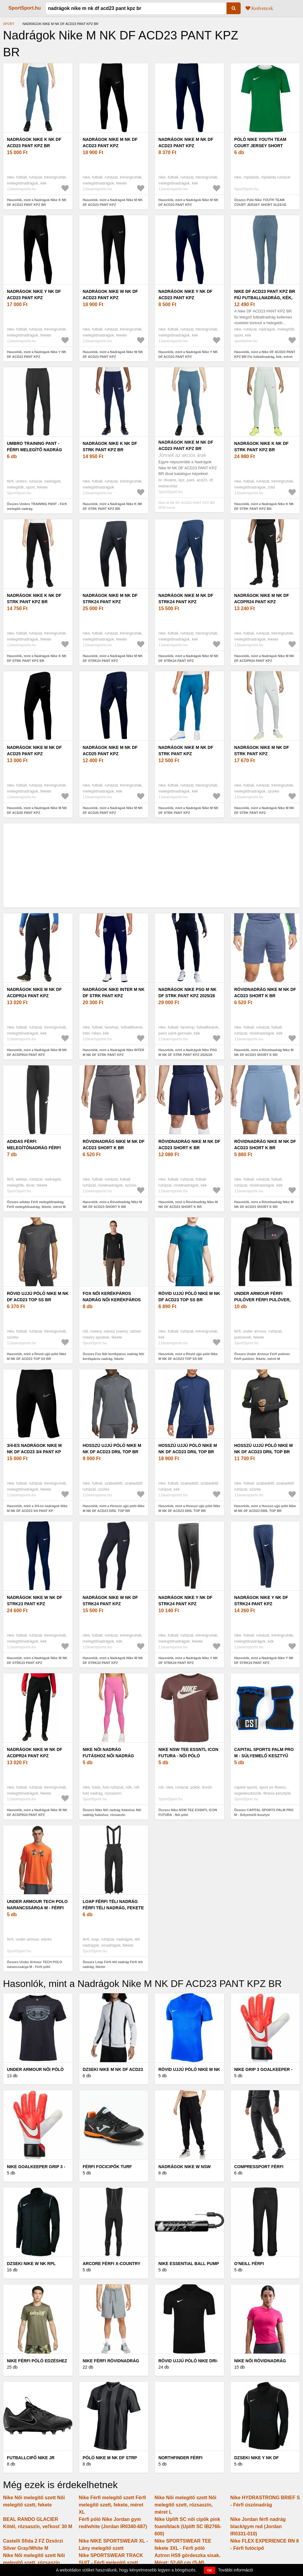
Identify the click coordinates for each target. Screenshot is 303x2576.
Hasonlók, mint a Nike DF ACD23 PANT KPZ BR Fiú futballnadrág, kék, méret (264, 354)
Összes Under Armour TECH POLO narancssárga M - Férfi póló (34, 1964)
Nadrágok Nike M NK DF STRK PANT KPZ (185, 750)
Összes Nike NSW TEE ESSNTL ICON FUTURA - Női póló (187, 1812)
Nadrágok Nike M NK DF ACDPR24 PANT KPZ (261, 598)
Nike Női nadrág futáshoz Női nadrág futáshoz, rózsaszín (108, 1755)
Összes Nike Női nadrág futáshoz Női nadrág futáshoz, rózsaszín (112, 1812)
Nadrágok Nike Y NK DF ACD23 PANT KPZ (34, 294)
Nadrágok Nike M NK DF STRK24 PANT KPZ (110, 598)
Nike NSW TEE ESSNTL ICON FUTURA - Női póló (188, 1752)
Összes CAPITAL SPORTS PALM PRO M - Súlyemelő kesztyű (264, 1812)
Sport (8, 24)
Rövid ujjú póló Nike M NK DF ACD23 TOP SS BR (38, 1296)
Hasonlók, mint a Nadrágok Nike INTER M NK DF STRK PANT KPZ (113, 1052)
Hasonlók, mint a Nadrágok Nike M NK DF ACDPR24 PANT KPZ (264, 658)
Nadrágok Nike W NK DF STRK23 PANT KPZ (34, 1600)
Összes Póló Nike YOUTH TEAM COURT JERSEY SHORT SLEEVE (260, 202)
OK (209, 2570)
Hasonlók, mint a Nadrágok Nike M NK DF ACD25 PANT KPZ (37, 810)
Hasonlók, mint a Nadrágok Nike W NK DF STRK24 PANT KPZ (113, 1660)
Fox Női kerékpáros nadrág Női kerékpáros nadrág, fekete (112, 1299)
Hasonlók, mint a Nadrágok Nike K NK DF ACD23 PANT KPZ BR (37, 202)
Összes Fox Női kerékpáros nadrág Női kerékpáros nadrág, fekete (113, 1356)
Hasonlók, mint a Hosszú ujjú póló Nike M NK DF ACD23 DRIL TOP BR (114, 1508)
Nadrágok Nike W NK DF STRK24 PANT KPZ (110, 1600)
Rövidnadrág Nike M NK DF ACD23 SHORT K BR (265, 992)
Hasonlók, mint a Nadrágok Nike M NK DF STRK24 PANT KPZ (113, 658)
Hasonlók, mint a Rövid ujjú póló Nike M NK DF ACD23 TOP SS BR (36, 1356)
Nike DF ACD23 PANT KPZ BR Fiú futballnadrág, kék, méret (264, 297)
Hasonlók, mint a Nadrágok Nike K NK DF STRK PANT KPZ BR (112, 506)
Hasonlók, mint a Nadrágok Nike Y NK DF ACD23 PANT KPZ (36, 354)
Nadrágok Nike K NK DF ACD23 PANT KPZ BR (34, 142)
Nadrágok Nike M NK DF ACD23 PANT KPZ (110, 142)
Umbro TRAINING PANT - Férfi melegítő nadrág (34, 446)
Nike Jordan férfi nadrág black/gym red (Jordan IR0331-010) (258, 2526)
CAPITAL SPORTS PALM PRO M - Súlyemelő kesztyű (264, 1752)
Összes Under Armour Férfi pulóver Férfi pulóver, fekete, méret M (262, 1356)
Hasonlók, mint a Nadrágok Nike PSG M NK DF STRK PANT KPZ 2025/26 (187, 1052)
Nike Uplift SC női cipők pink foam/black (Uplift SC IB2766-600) (188, 2526)
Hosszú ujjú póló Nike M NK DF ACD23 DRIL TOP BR (112, 1448)
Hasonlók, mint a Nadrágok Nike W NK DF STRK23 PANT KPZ (37, 1660)
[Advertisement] (151, 865)
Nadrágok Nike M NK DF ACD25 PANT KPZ (34, 750)
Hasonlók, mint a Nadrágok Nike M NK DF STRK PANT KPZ (188, 810)
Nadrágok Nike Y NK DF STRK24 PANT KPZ (185, 1600)
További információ (235, 2570)
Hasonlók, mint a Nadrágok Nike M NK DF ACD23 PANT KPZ (113, 202)
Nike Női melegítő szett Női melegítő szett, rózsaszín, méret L (185, 2505)
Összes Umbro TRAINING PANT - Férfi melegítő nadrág (37, 506)
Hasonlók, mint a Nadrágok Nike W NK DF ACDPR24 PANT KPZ (37, 1812)
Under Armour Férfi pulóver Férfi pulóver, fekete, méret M (262, 1299)
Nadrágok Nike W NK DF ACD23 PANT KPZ (110, 294)
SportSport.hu (24, 8)
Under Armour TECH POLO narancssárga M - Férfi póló (37, 1907)
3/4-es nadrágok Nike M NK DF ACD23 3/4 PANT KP (34, 1448)
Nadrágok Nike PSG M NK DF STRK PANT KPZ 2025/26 (187, 992)
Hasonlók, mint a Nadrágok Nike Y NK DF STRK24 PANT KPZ (188, 1660)
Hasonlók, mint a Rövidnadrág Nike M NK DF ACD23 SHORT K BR (264, 1052)
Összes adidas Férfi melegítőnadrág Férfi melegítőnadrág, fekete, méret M (36, 1204)
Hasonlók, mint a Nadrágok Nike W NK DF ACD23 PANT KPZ (113, 354)
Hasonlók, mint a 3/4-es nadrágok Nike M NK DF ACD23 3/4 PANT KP (37, 1508)
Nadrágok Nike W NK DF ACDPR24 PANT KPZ (34, 1752)
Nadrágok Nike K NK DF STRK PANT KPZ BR (110, 446)
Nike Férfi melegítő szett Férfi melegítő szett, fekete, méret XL (112, 2505)
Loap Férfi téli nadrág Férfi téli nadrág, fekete (113, 1904)
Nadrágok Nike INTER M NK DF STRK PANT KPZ (114, 992)
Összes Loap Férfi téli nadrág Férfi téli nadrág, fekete (113, 1964)
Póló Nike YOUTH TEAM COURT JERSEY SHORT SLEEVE (260, 145)
